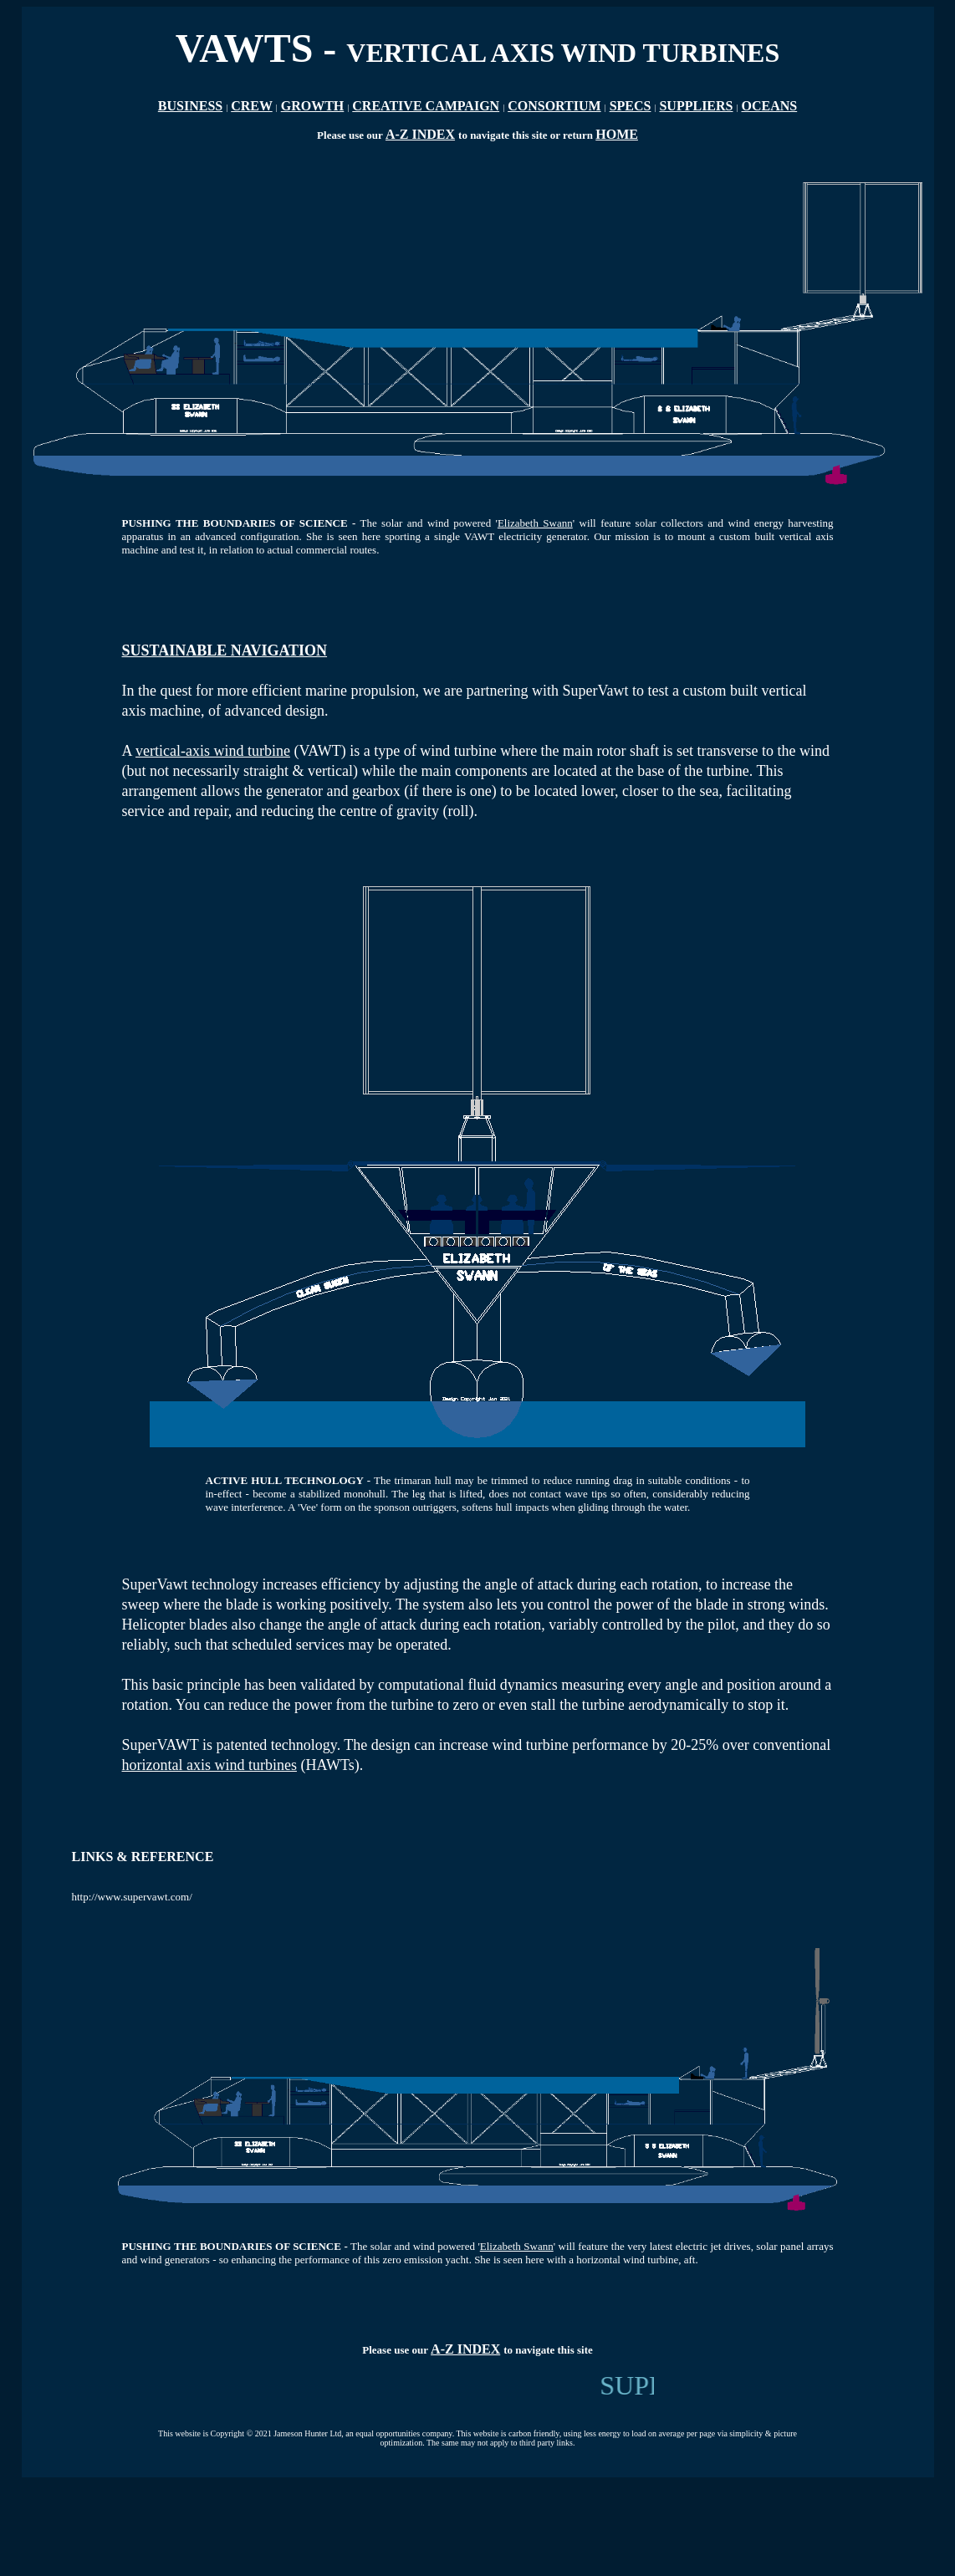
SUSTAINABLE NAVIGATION (225, 650)
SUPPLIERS (696, 106)
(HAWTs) (328, 1765)
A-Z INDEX (420, 134)
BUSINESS (190, 106)
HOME (616, 134)
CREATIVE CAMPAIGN (425, 106)
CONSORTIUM (554, 106)
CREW (252, 106)
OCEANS (770, 106)
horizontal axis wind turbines (209, 1765)
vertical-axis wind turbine (212, 750)
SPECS (630, 106)
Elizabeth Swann (535, 523)
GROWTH (313, 106)
